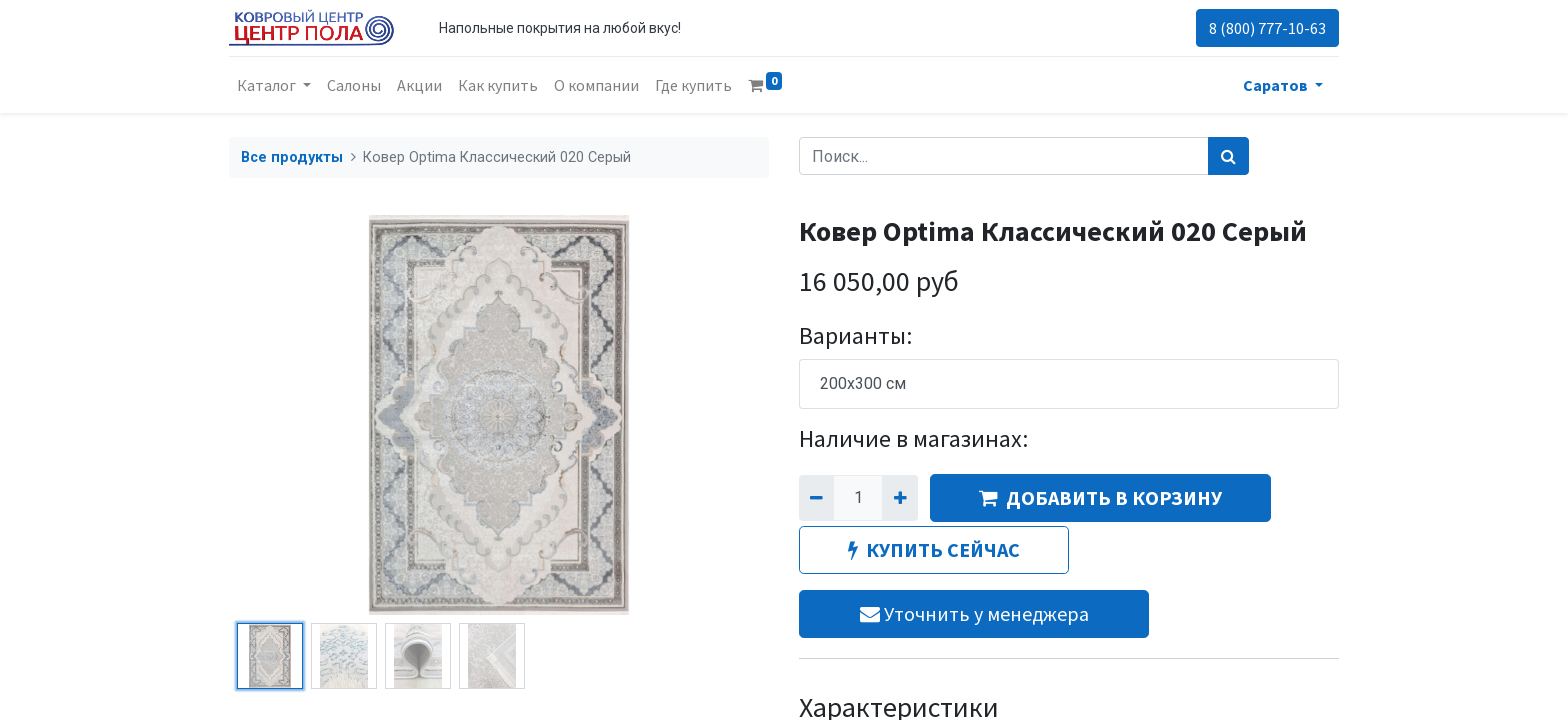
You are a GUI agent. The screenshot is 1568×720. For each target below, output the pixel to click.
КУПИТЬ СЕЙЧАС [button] (934, 549)
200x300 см (863, 383)
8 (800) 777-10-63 (1267, 28)
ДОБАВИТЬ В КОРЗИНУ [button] (1100, 497)
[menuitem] (354, 85)
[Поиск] (1228, 156)
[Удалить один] (816, 498)
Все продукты (292, 157)
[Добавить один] (899, 498)
